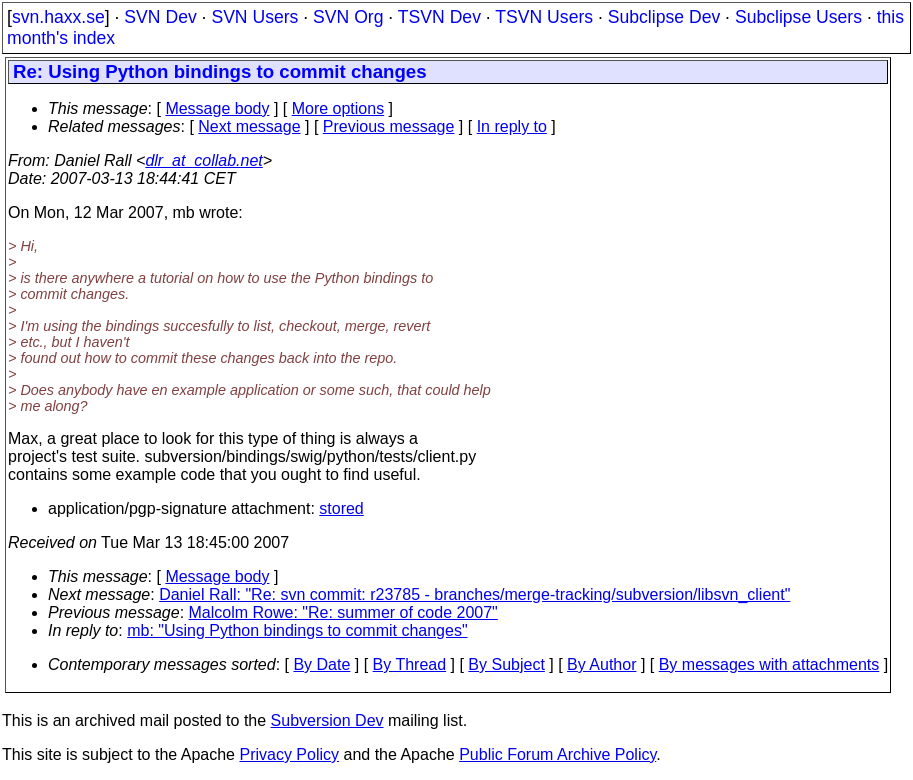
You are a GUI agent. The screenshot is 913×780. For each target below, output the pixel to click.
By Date (321, 664)
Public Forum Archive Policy (557, 754)
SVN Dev (160, 17)
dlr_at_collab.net (203, 160)
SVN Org (348, 17)
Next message (249, 126)
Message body (217, 108)
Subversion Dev (327, 720)
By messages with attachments (769, 664)
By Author (601, 664)
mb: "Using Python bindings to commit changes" (297, 630)
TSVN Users (544, 17)
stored (341, 508)
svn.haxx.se (58, 17)
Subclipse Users (798, 17)
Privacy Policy (289, 754)
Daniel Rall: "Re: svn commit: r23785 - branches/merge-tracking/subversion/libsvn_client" (474, 594)
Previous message (389, 126)
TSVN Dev (439, 17)
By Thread (410, 664)
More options (338, 108)
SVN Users (254, 17)
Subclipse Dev (664, 17)
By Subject (506, 664)
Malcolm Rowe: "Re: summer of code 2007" (343, 612)
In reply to (512, 126)
